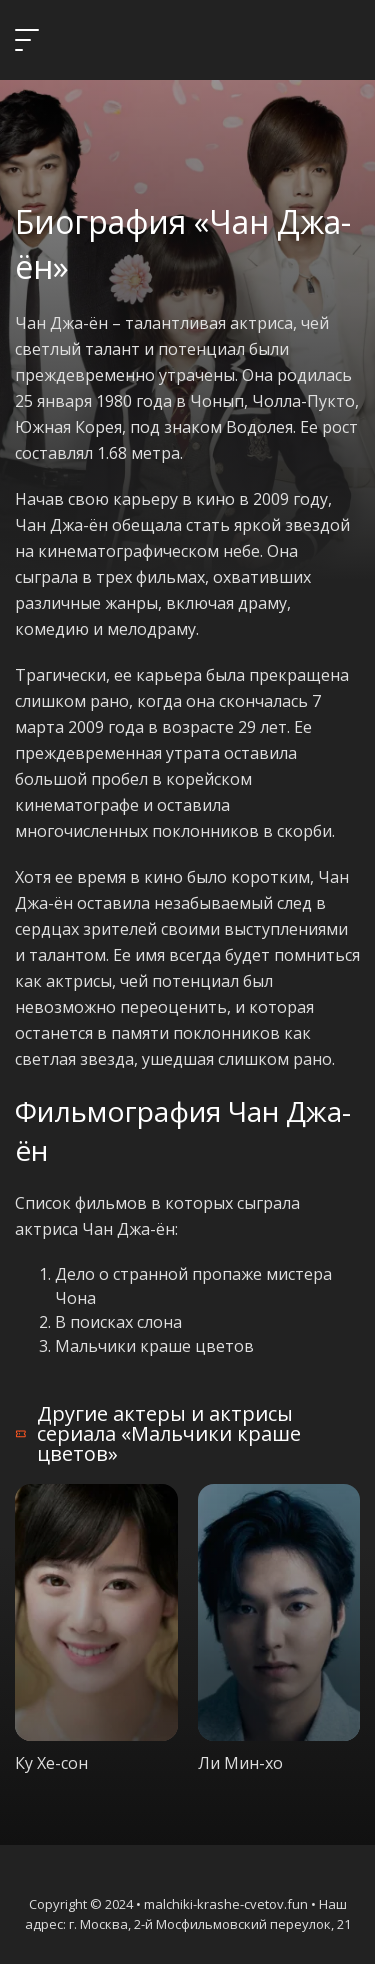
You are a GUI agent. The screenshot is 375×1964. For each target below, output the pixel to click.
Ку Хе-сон (51, 1763)
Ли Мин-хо (240, 1763)
